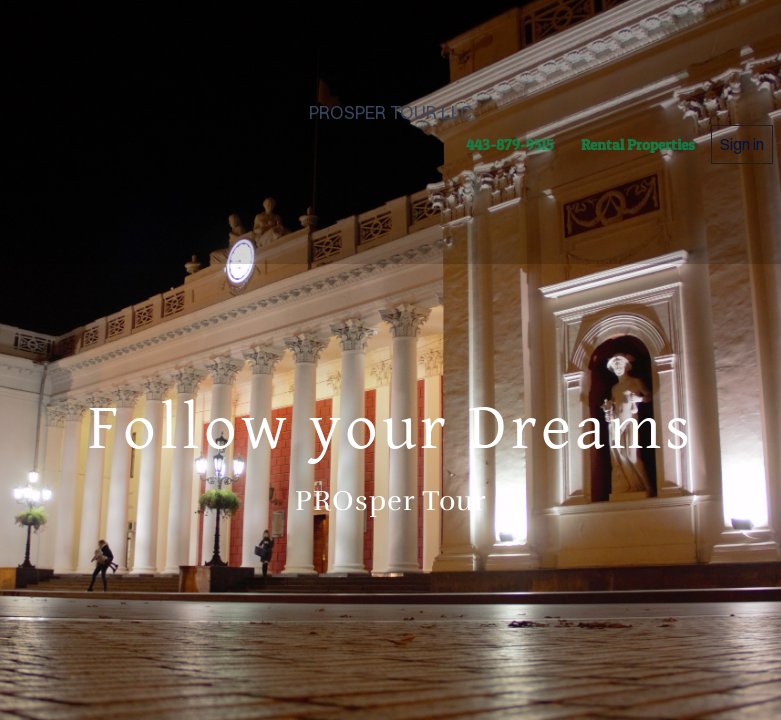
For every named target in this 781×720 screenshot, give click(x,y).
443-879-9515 (509, 144)
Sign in (742, 144)
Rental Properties (638, 144)
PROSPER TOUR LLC (390, 112)
